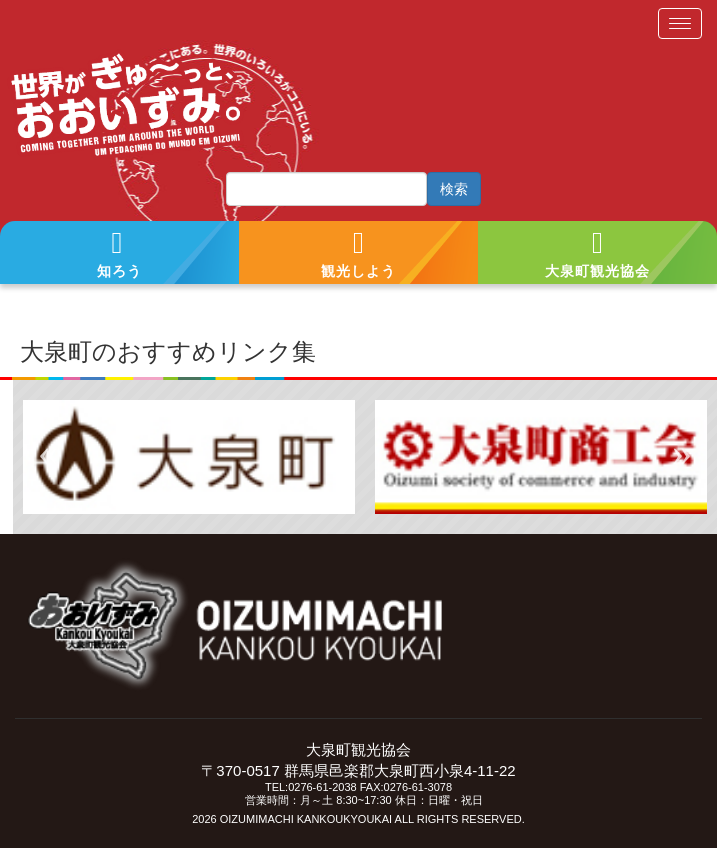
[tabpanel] (189, 457)
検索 (454, 189)
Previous (48, 457)
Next (682, 457)
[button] (119, 253)
